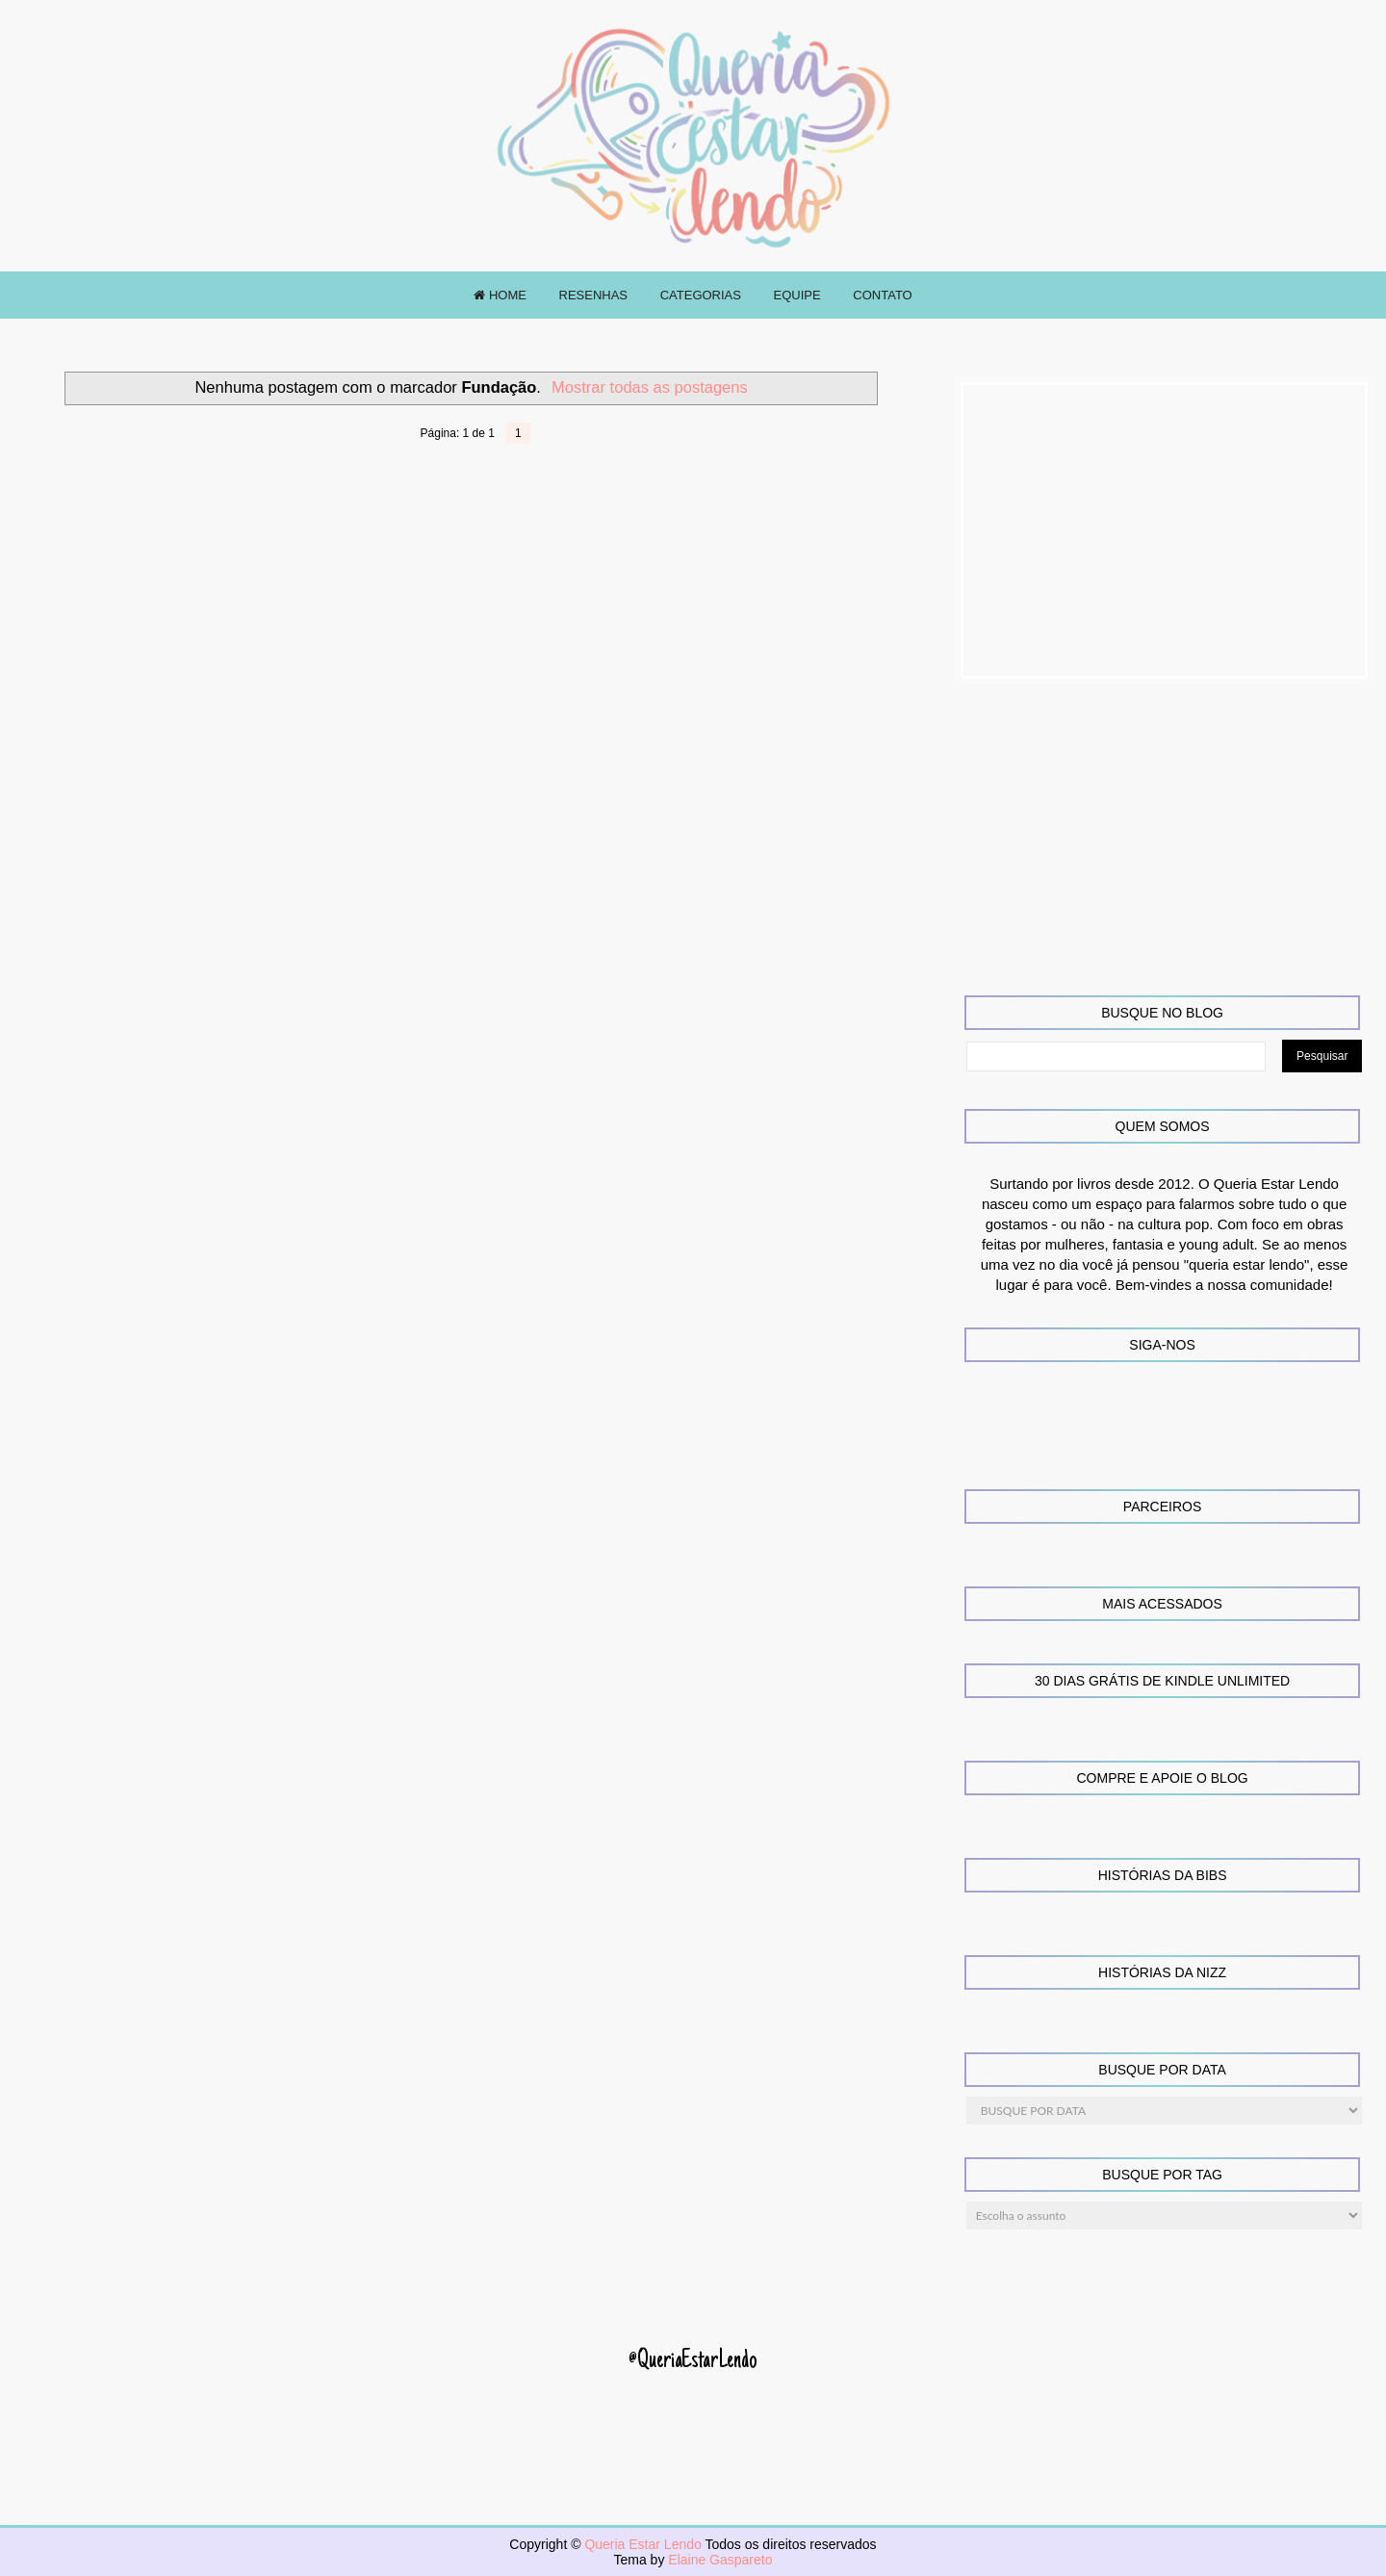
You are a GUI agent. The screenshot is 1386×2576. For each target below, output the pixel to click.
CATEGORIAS (700, 295)
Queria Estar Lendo (644, 2544)
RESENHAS (594, 295)
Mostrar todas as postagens (650, 387)
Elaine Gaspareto (720, 2559)
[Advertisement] (1164, 530)
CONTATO (882, 295)
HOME (500, 295)
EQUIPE (797, 295)
